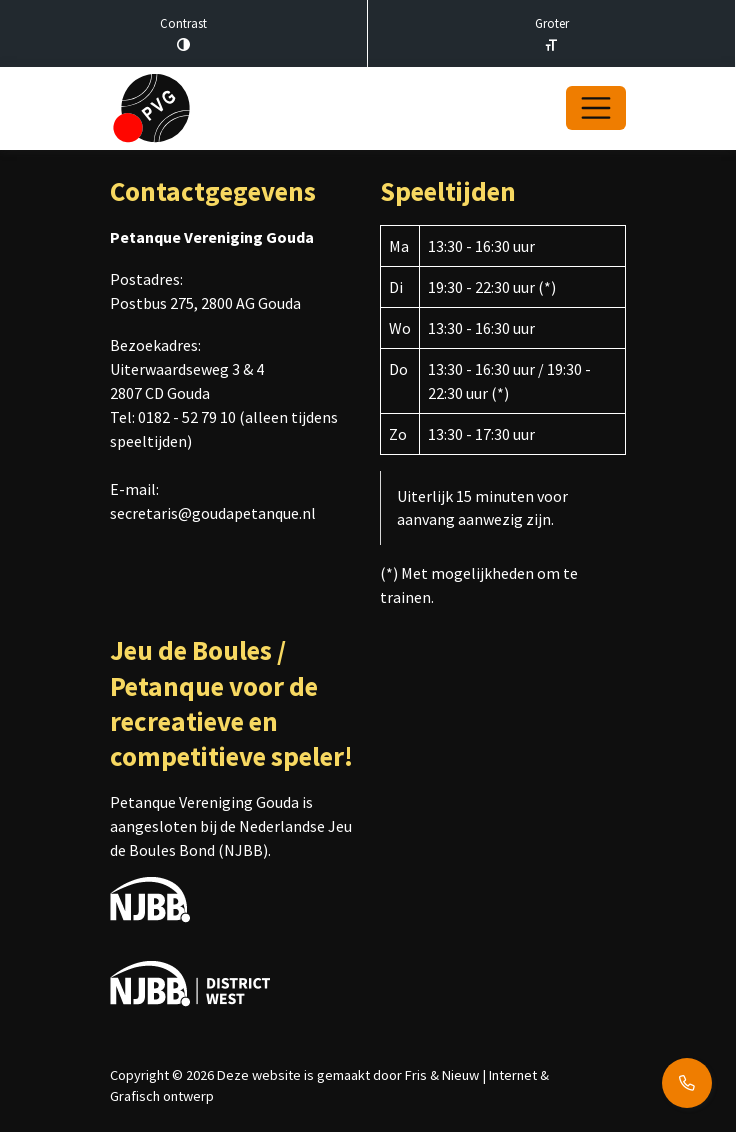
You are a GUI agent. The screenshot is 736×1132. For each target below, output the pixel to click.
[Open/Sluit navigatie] (596, 108)
